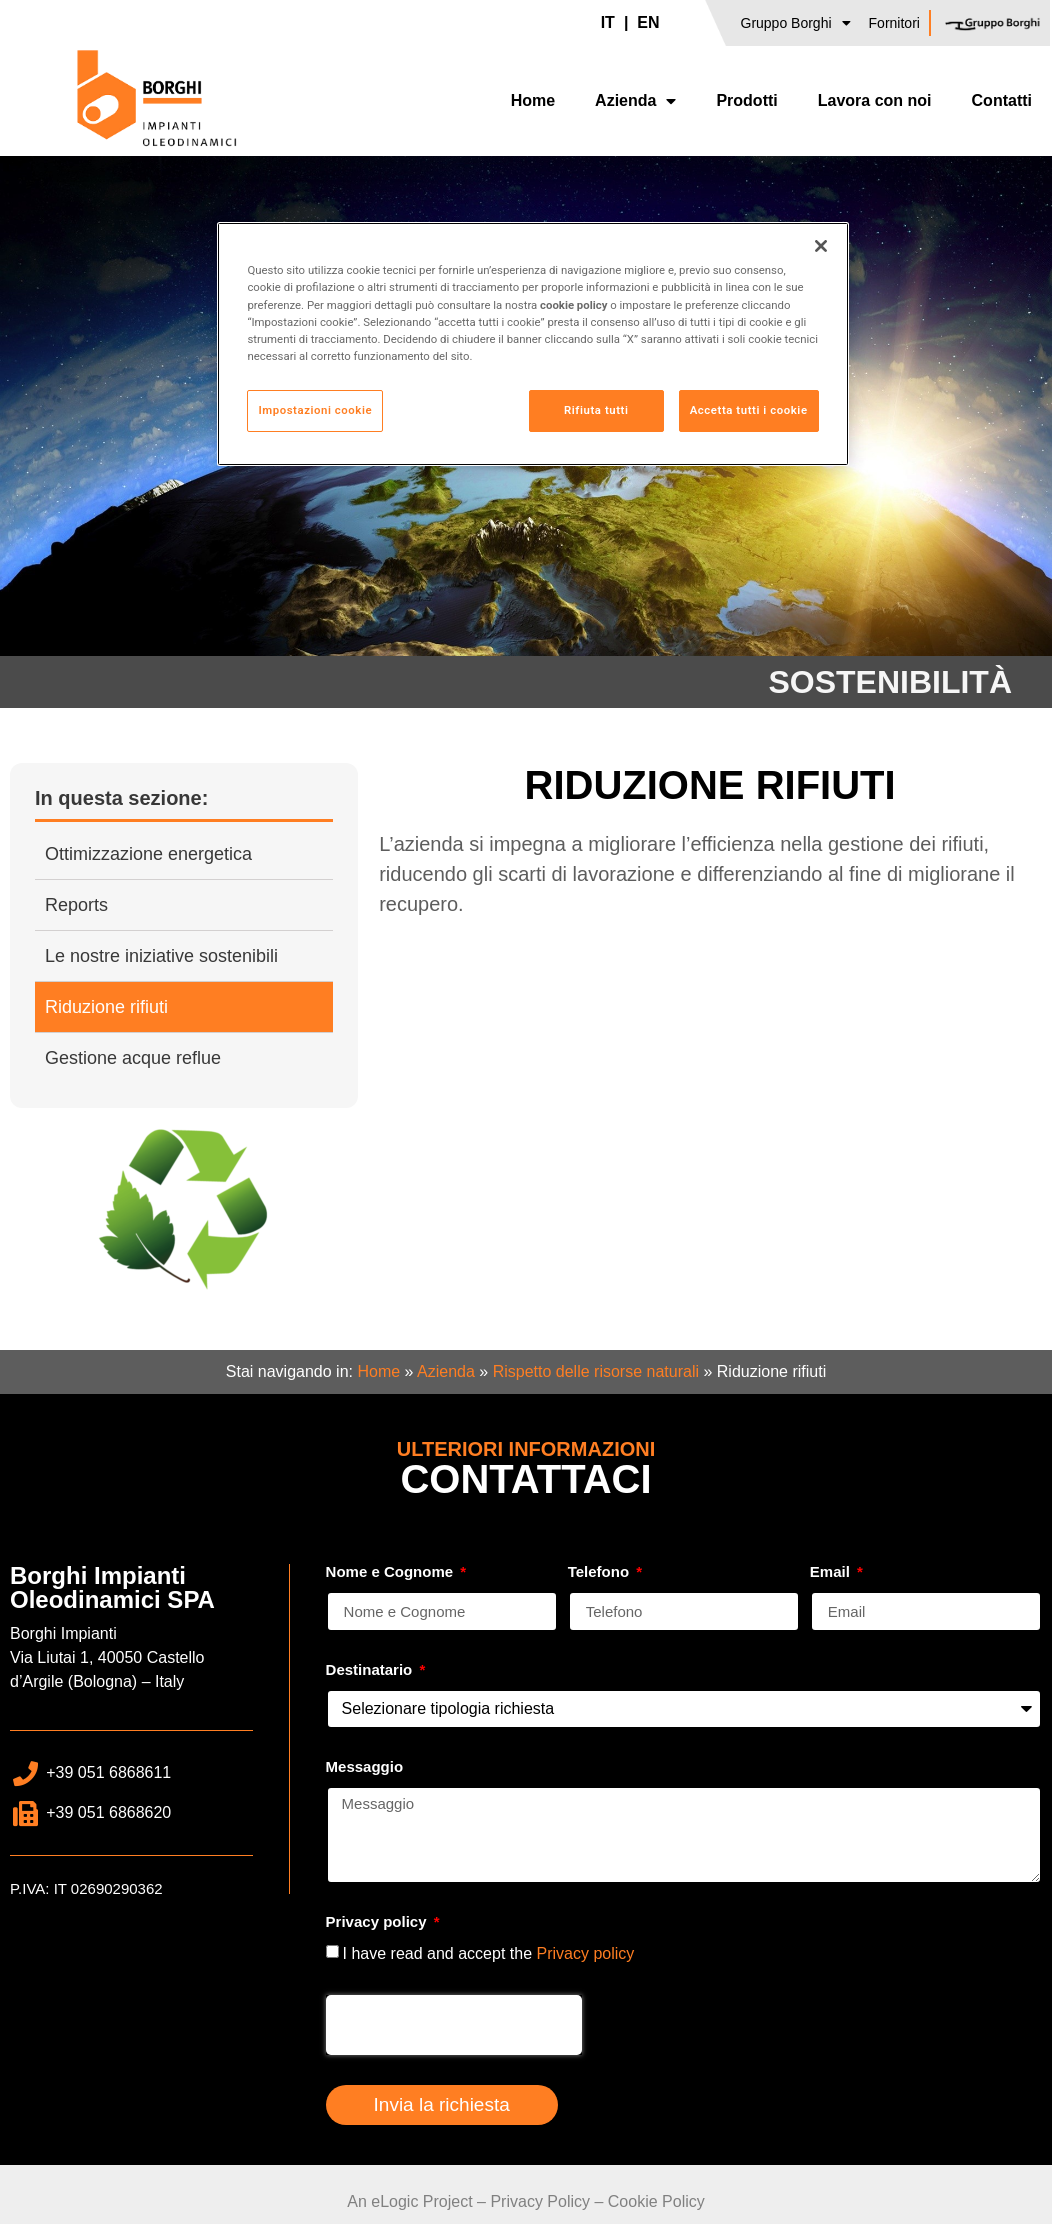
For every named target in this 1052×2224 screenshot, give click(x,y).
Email (832, 1572)
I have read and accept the (489, 1953)
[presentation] (454, 2025)
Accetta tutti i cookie (749, 410)
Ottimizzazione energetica (148, 854)
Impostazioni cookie (315, 410)
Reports (76, 905)
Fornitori (894, 23)
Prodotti (746, 100)
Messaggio (365, 1767)
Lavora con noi (875, 100)
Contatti (1002, 100)
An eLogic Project (409, 2201)
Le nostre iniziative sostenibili (161, 956)
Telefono (601, 1572)
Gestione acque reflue (133, 1058)
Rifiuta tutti (596, 410)
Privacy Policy (540, 2201)
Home (533, 100)
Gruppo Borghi (796, 23)
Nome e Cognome (392, 1572)
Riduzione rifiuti (106, 1007)
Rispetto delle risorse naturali (596, 1371)
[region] (532, 343)
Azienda (635, 101)
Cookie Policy (656, 2201)
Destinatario (371, 1670)
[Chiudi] (821, 246)
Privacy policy (378, 1922)
